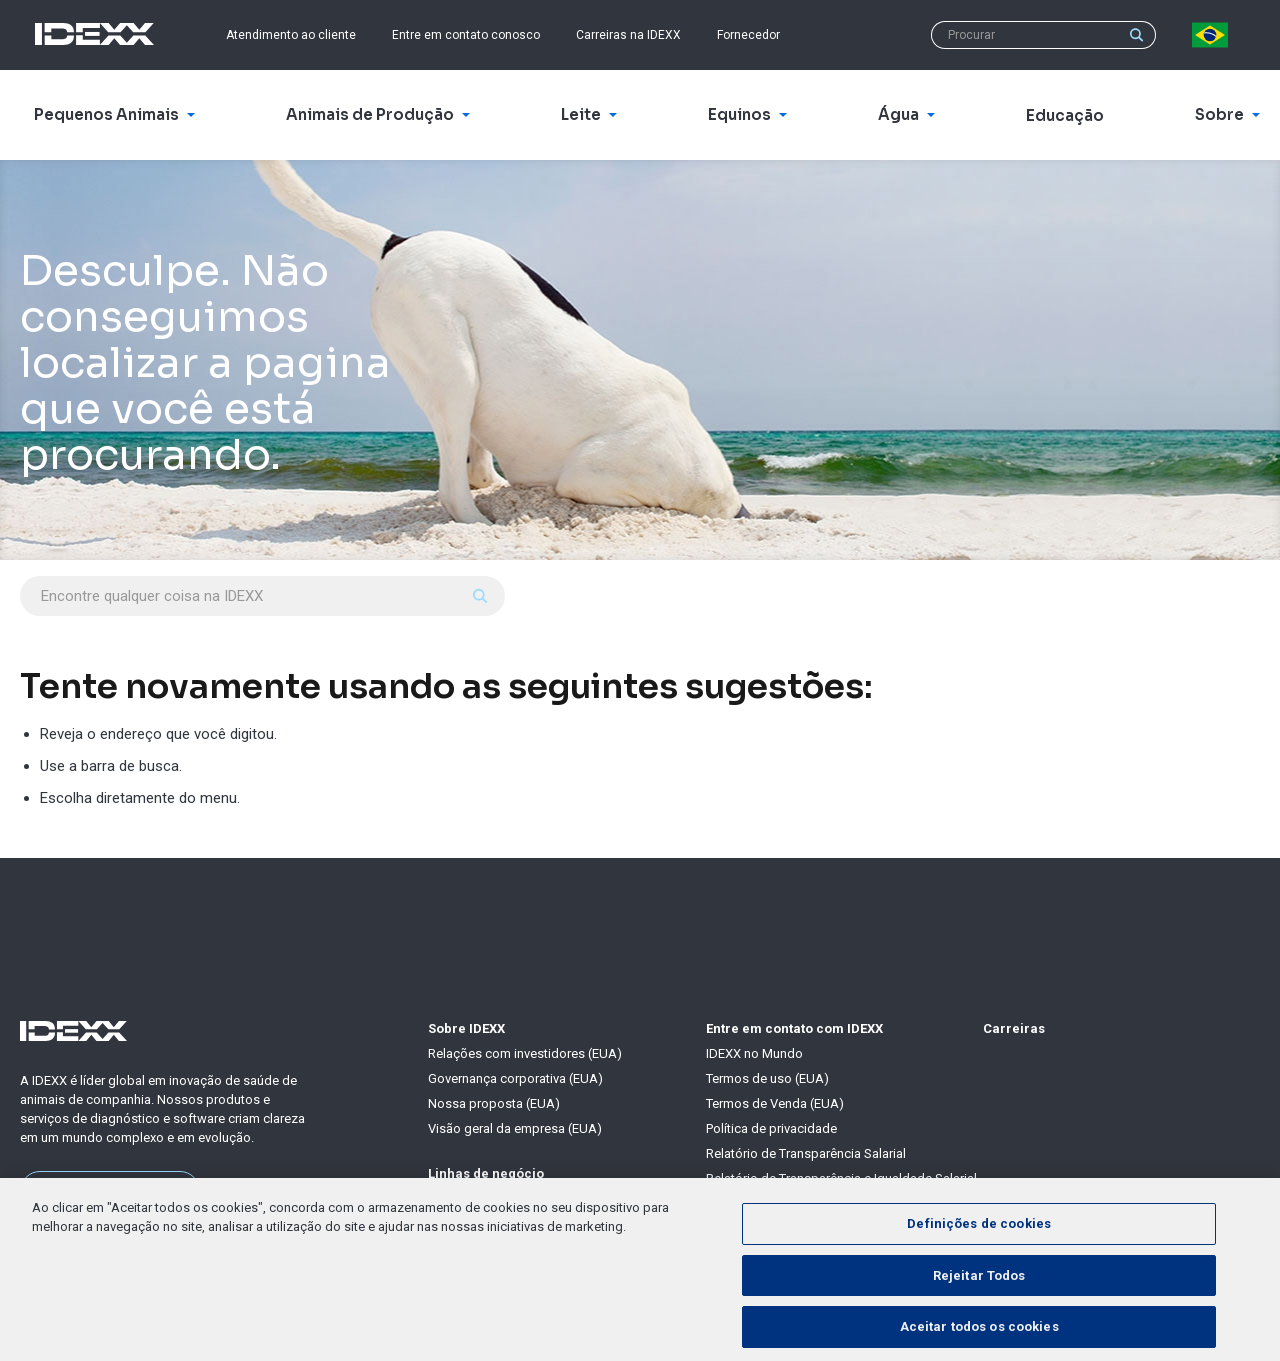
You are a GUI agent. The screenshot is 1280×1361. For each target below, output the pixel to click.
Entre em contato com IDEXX (794, 1028)
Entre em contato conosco (466, 35)
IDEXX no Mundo (754, 1053)
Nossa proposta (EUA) (494, 1103)
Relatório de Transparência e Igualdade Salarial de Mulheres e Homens (841, 1187)
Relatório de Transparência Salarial (806, 1153)
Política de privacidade (771, 1128)
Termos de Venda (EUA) (775, 1103)
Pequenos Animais (482, 1198)
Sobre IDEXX (466, 1028)
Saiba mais (110, 1190)
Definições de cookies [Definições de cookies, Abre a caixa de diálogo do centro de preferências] (979, 1253)
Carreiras (1014, 1028)
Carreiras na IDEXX (628, 35)
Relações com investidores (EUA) (525, 1053)
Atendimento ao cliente (291, 35)
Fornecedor (748, 35)
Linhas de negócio (486, 1173)
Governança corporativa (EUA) (515, 1078)
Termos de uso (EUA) (767, 1078)
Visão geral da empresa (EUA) (515, 1128)
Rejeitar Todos (979, 1304)
